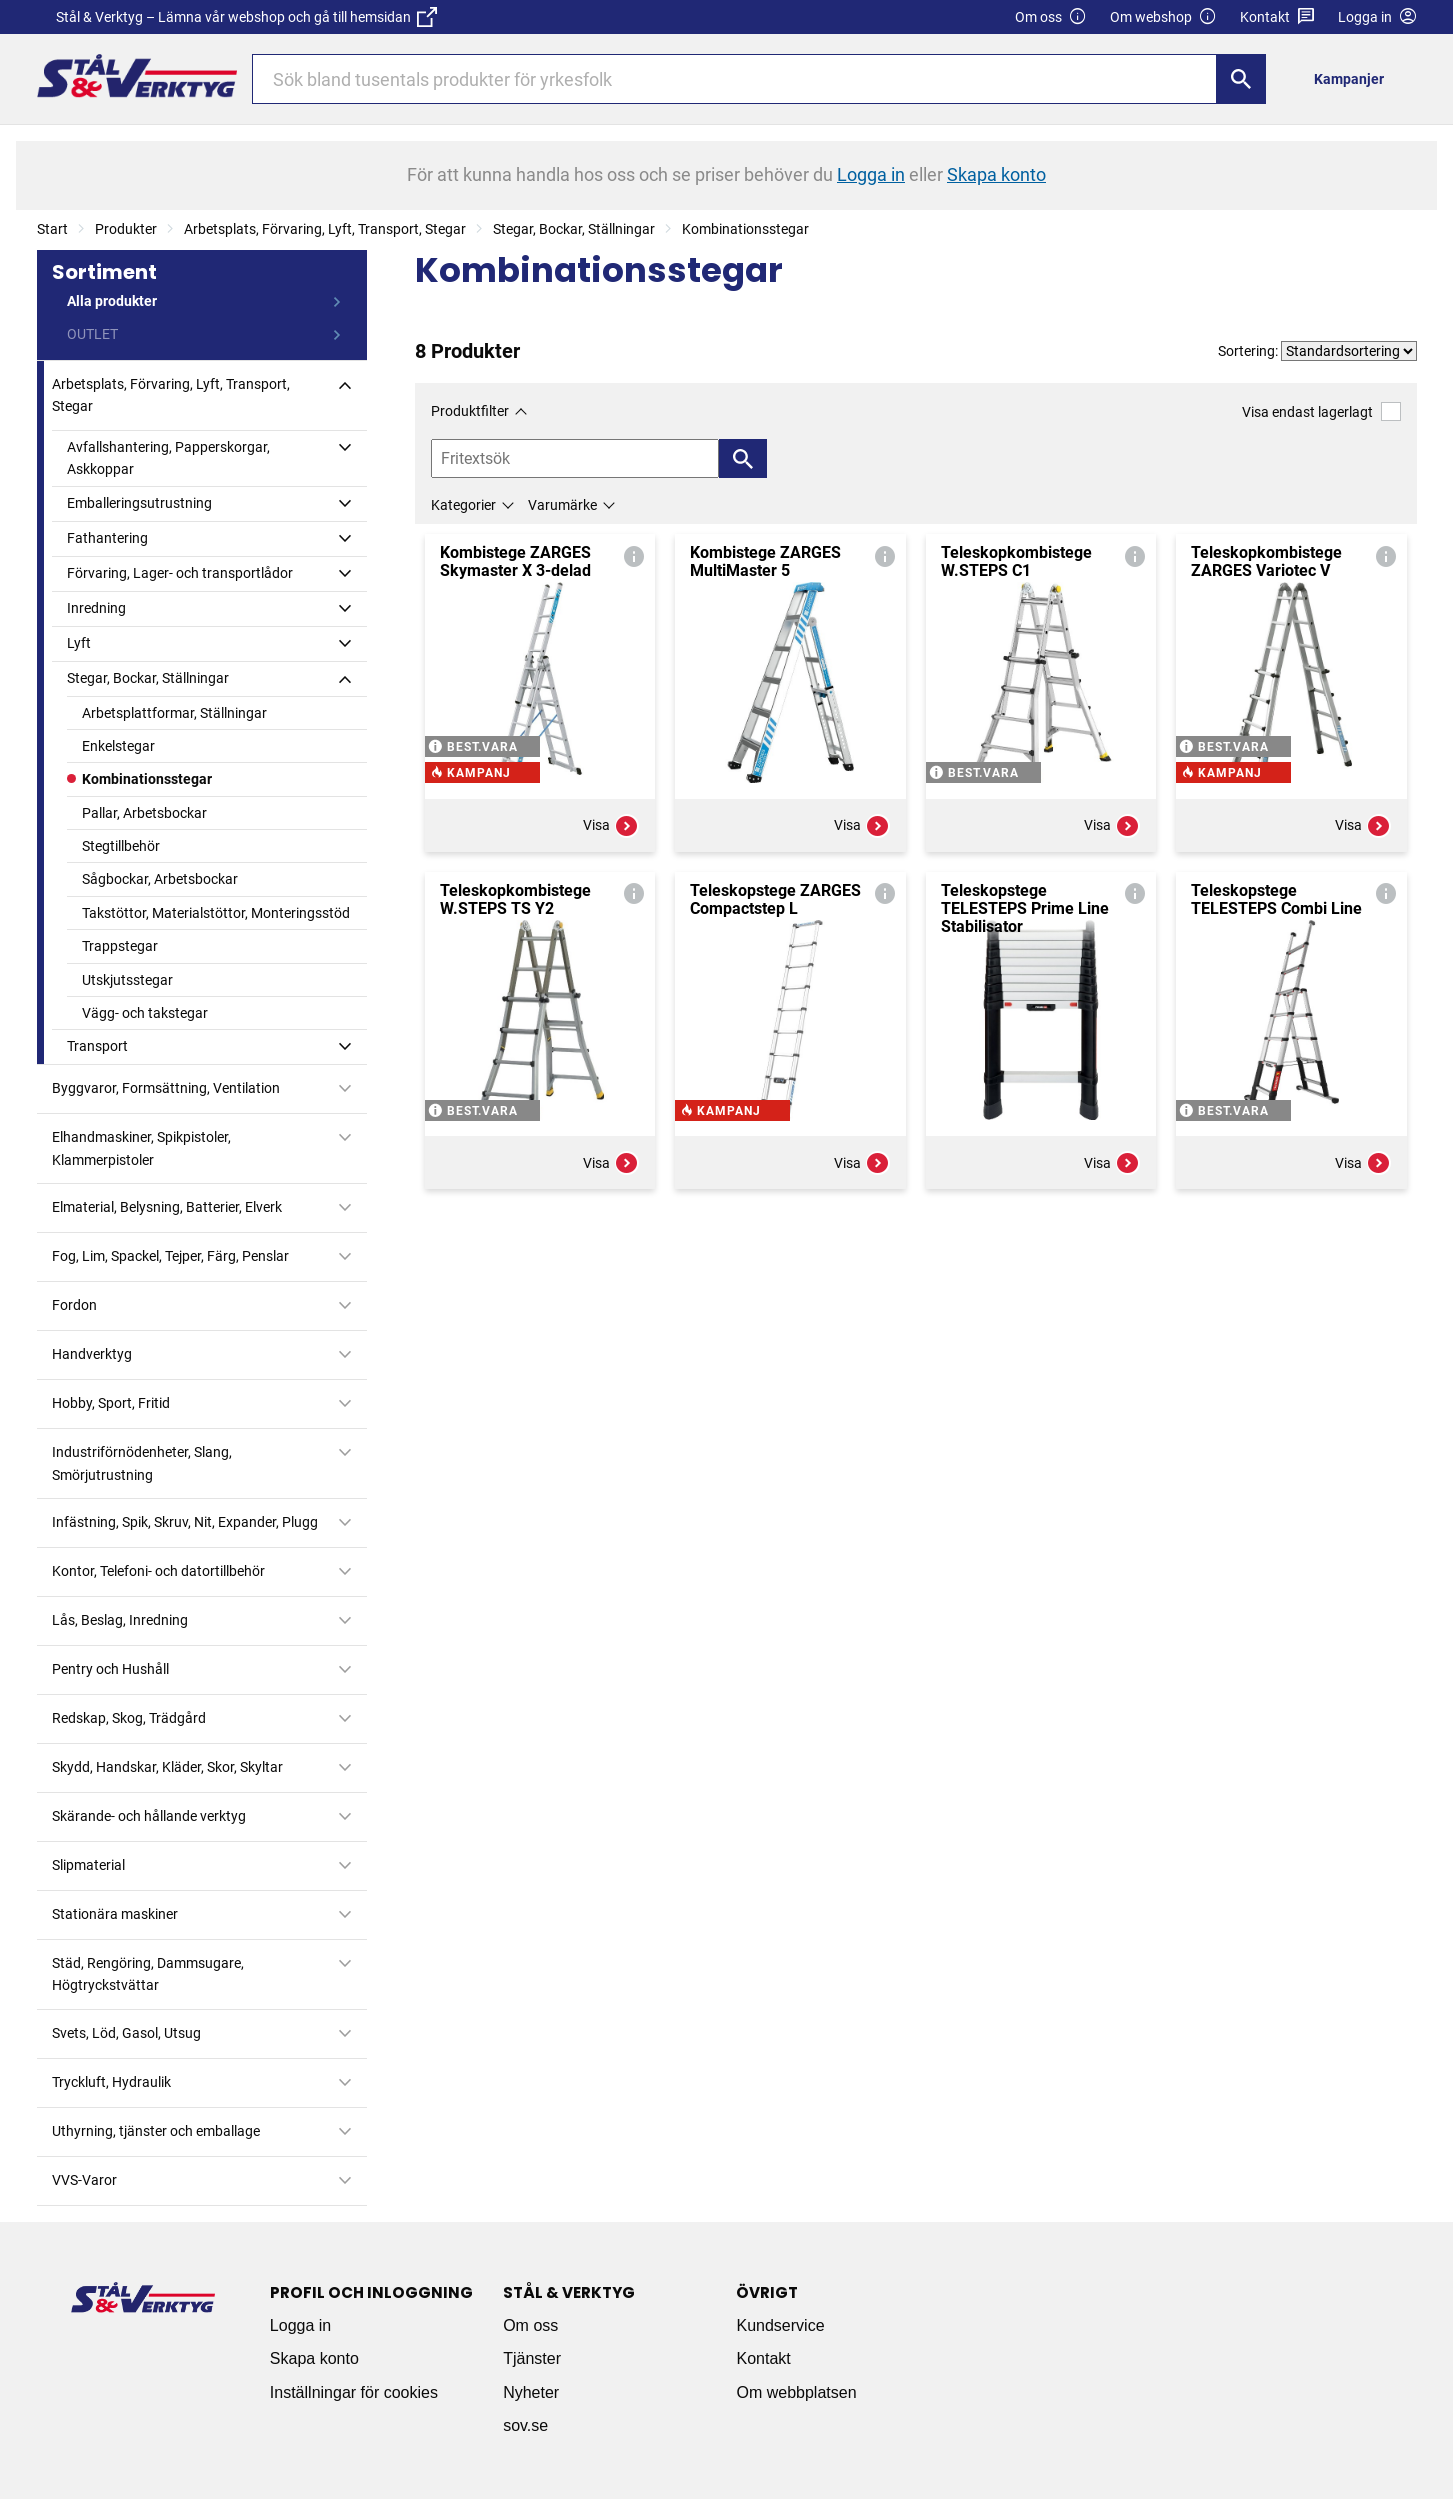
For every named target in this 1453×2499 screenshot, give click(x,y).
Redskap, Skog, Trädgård (129, 1718)
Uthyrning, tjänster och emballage (156, 2131)
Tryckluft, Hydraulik (111, 2082)
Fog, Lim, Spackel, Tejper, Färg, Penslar (170, 1256)
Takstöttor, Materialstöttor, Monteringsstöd (216, 913)
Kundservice (780, 2325)
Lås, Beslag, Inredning (120, 1620)
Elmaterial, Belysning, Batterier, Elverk (167, 1207)
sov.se (525, 2425)
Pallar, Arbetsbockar (144, 813)
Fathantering (107, 538)
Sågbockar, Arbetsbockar (160, 879)
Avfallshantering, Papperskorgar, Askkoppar (168, 458)
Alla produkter (112, 301)
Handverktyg (92, 1354)
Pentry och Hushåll (110, 1669)
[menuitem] (1353, 78)
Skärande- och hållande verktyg (149, 1816)
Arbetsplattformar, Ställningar (174, 713)
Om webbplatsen (796, 2392)
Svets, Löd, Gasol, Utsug (126, 2033)
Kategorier (463, 505)
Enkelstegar (118, 746)
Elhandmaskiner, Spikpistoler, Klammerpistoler (141, 1148)
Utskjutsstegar (127, 980)
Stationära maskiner (115, 1914)
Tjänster (532, 2358)
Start (52, 229)
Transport (97, 1046)
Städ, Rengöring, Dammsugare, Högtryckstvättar (148, 1974)
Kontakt (1277, 17)
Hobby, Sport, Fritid (111, 1403)
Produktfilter (470, 411)
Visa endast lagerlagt (1321, 411)
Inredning (96, 608)
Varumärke (562, 505)
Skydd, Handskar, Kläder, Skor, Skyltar (167, 1767)
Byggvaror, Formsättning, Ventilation (166, 1088)
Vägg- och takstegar (145, 1013)
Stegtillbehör (121, 846)
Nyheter (531, 2392)
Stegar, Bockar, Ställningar (574, 229)
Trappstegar (120, 946)
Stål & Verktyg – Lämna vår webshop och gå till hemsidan (246, 17)
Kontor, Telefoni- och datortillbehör (158, 1571)
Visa (611, 826)
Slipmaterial (88, 1865)
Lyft (79, 643)
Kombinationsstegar (745, 229)
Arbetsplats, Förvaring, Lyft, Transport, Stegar (325, 229)
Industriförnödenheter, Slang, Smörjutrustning (142, 1463)
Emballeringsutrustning (139, 503)
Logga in (300, 2325)
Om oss (1051, 17)
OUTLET (92, 334)
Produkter (126, 229)
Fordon (74, 1305)
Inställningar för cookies (354, 2392)
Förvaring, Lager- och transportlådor (180, 573)
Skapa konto (314, 2358)
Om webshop (1163, 17)
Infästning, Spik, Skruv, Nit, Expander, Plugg (185, 1522)
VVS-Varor (84, 2180)
